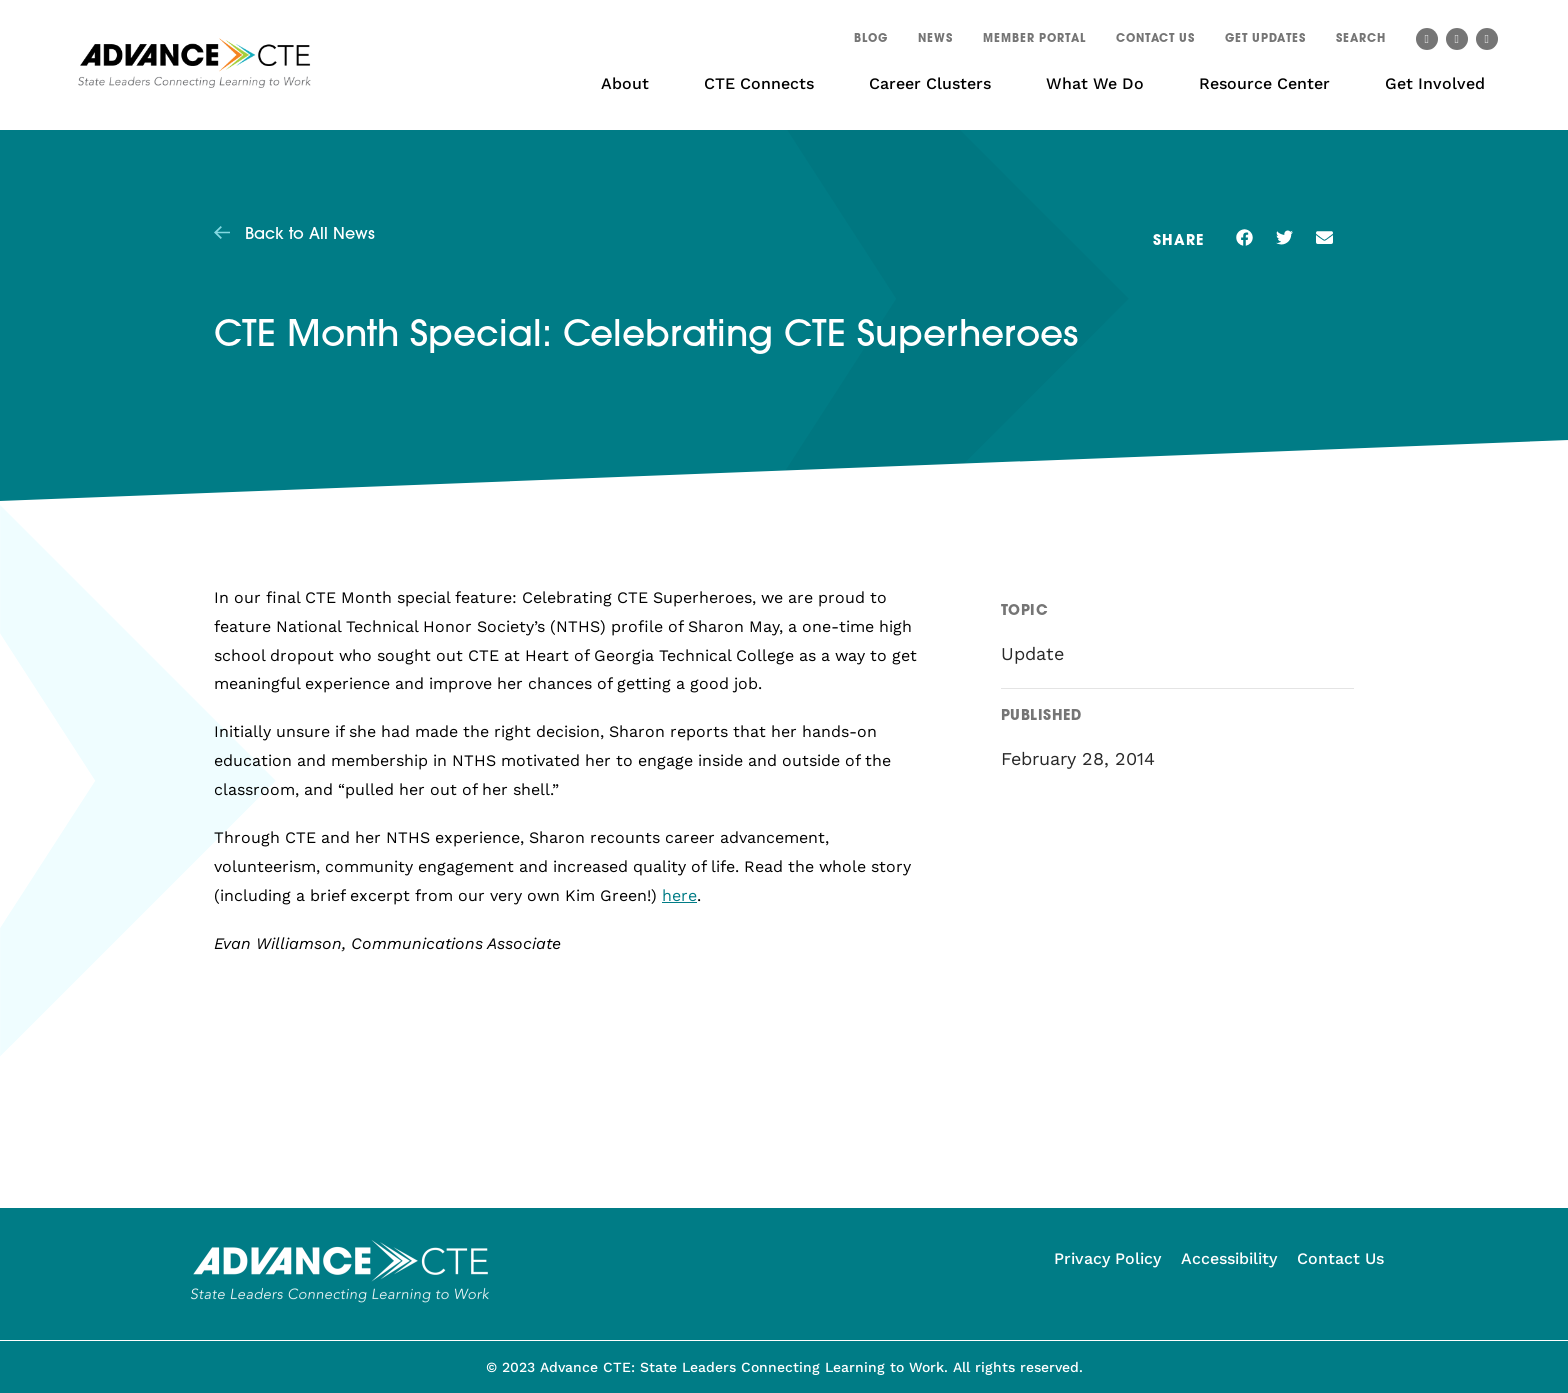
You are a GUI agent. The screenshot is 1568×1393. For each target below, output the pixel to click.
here (679, 895)
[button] (1361, 42)
